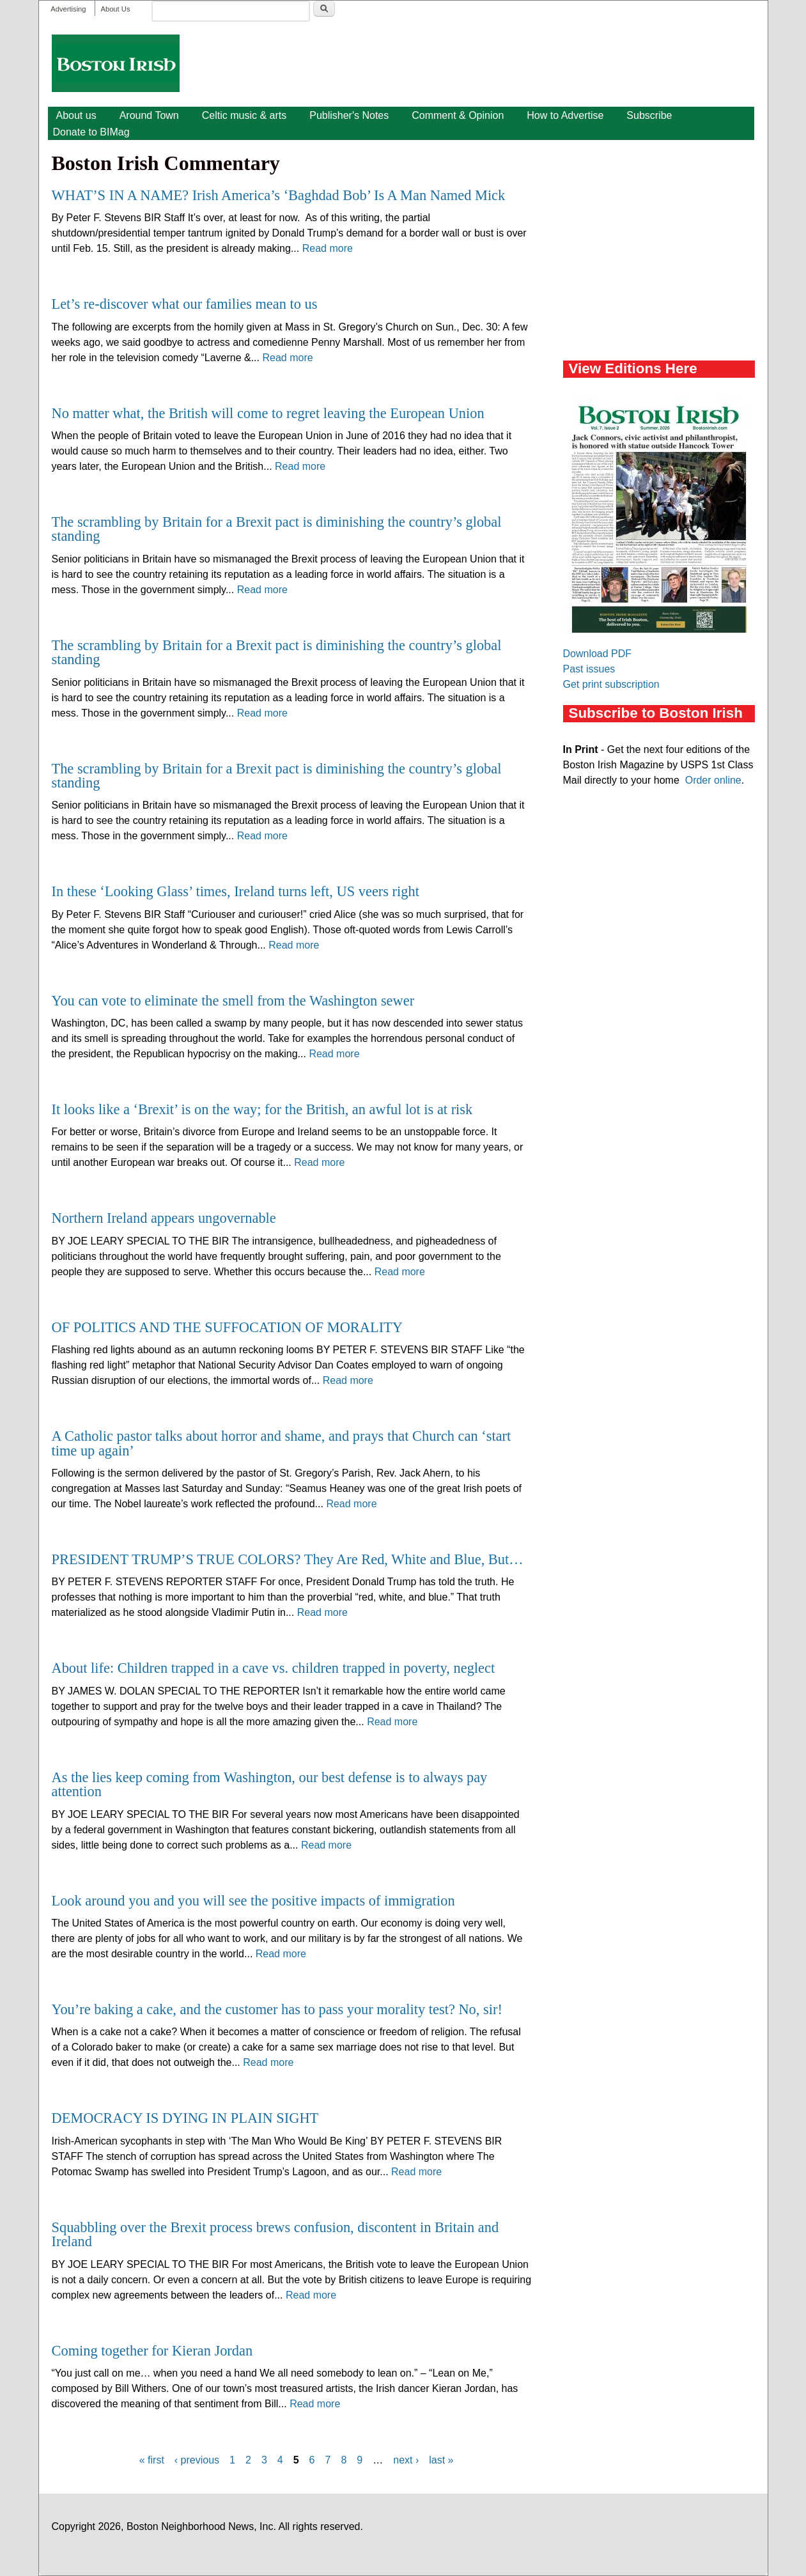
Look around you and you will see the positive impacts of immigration (253, 1901)
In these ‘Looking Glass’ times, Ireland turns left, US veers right (235, 891)
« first (151, 2460)
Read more (327, 248)
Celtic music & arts (244, 115)
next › (406, 2460)
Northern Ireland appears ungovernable (164, 1218)
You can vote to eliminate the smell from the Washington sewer (233, 1001)
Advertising (68, 9)
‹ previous (196, 2460)
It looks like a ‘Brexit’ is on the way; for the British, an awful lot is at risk (262, 1109)
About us (76, 115)
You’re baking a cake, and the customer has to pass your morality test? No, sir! (277, 2009)
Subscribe (649, 115)
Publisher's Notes (349, 115)
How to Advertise (565, 115)
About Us (115, 9)
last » (441, 2460)
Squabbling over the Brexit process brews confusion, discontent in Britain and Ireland (275, 2234)
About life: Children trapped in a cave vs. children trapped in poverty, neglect (273, 1668)
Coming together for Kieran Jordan (152, 2351)
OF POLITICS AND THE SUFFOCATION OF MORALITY (227, 1327)
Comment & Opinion (458, 115)
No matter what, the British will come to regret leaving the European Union (268, 413)
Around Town (149, 115)
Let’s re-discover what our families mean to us (185, 304)
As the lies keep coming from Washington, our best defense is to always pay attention (270, 1784)
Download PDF (597, 653)
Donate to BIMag (91, 132)
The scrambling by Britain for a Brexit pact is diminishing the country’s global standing (277, 529)
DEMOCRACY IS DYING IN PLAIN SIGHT (185, 2118)
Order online (713, 780)
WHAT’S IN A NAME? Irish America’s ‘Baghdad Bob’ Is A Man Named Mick (279, 195)
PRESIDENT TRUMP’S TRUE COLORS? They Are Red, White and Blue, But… (287, 1559)
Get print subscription (611, 684)
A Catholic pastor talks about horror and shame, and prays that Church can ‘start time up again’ (281, 1443)
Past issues (589, 668)
